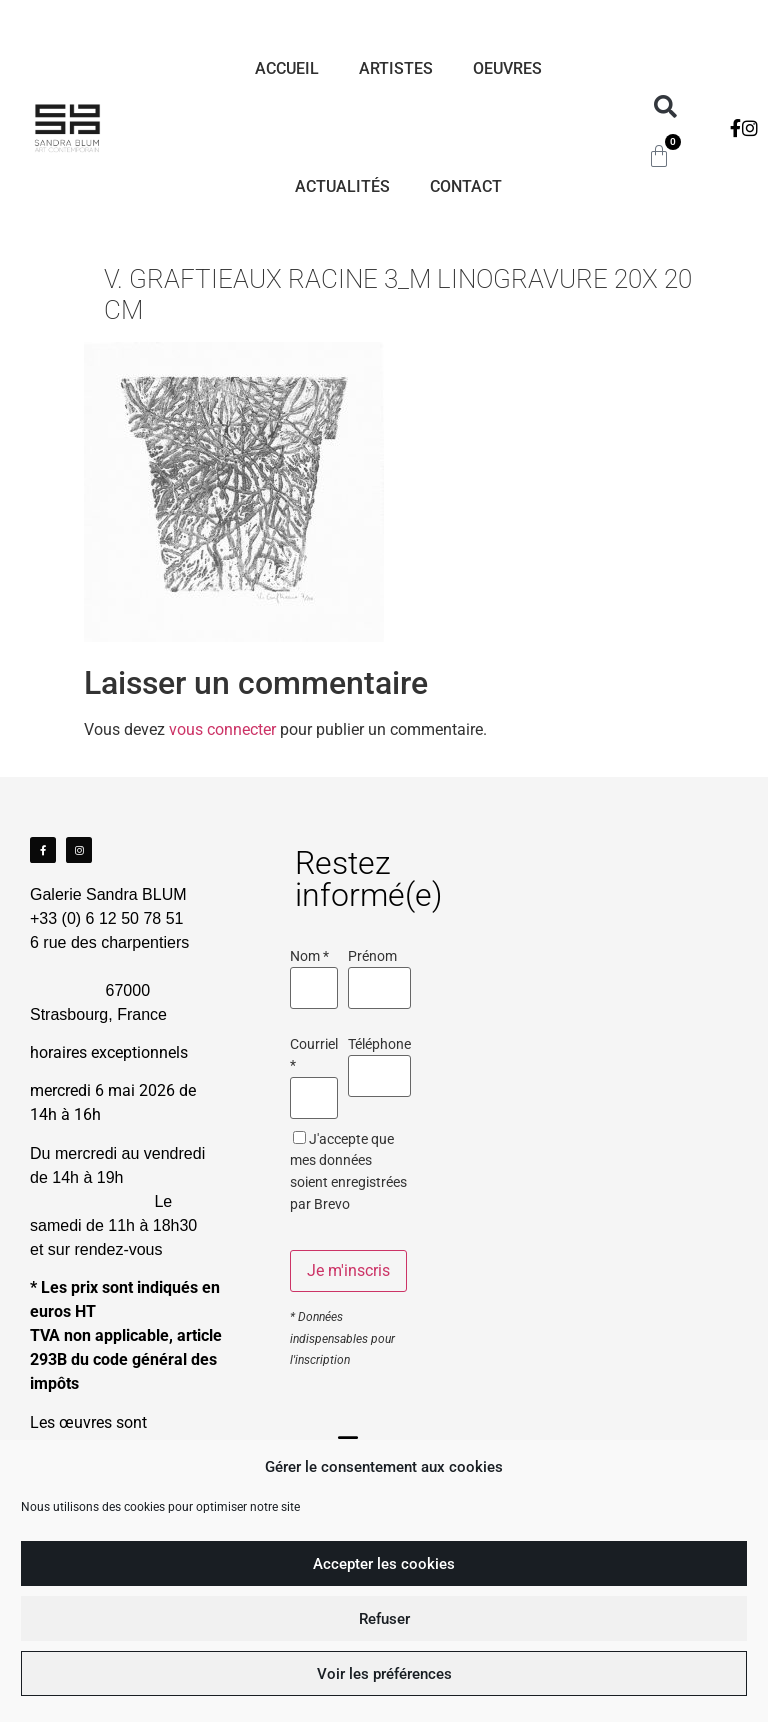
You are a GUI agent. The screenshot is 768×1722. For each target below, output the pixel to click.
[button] (665, 107)
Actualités (342, 186)
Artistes (396, 68)
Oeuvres (507, 68)
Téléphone (379, 1045)
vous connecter (222, 729)
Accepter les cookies (384, 1564)
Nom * (309, 957)
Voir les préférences (384, 1674)
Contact (466, 186)
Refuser (384, 1619)
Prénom (372, 957)
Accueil (287, 68)
